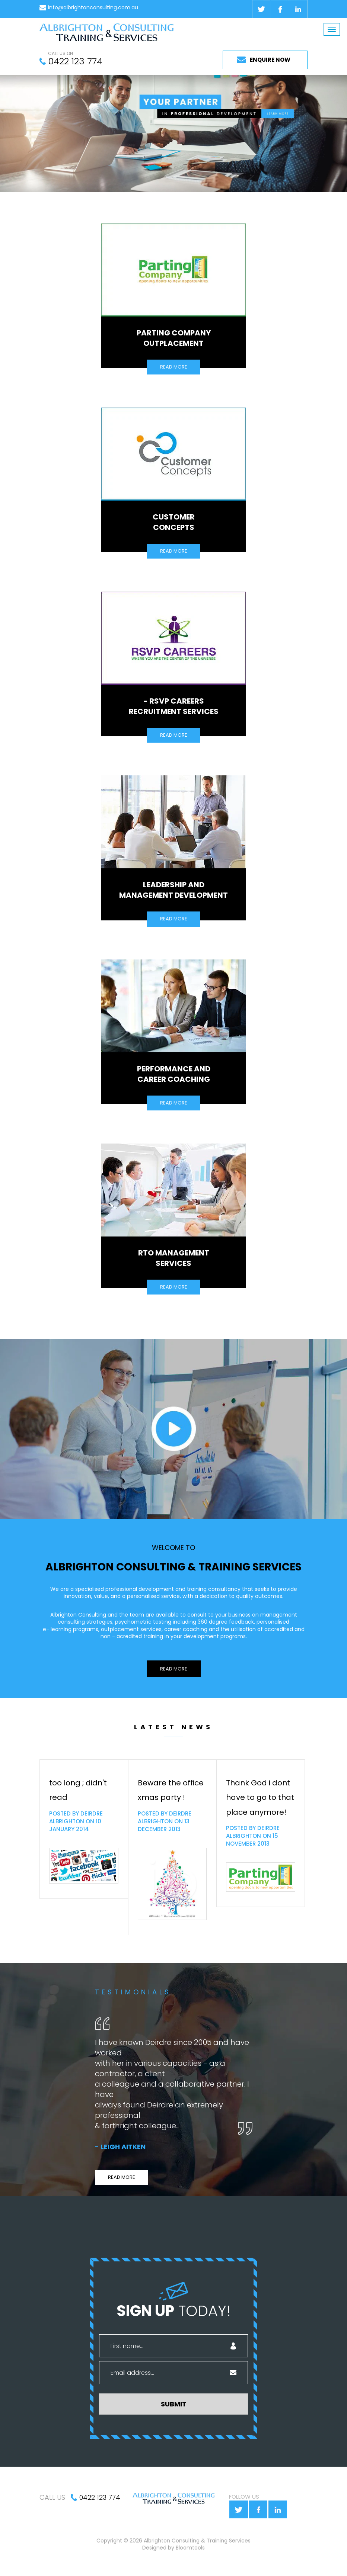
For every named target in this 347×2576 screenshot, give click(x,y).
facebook (279, 9)
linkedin (298, 9)
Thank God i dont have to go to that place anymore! (260, 1797)
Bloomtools (190, 2551)
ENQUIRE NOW (270, 60)
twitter (261, 9)
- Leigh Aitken (120, 2146)
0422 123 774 (75, 61)
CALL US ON (60, 54)
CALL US (52, 2497)
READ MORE (173, 366)
